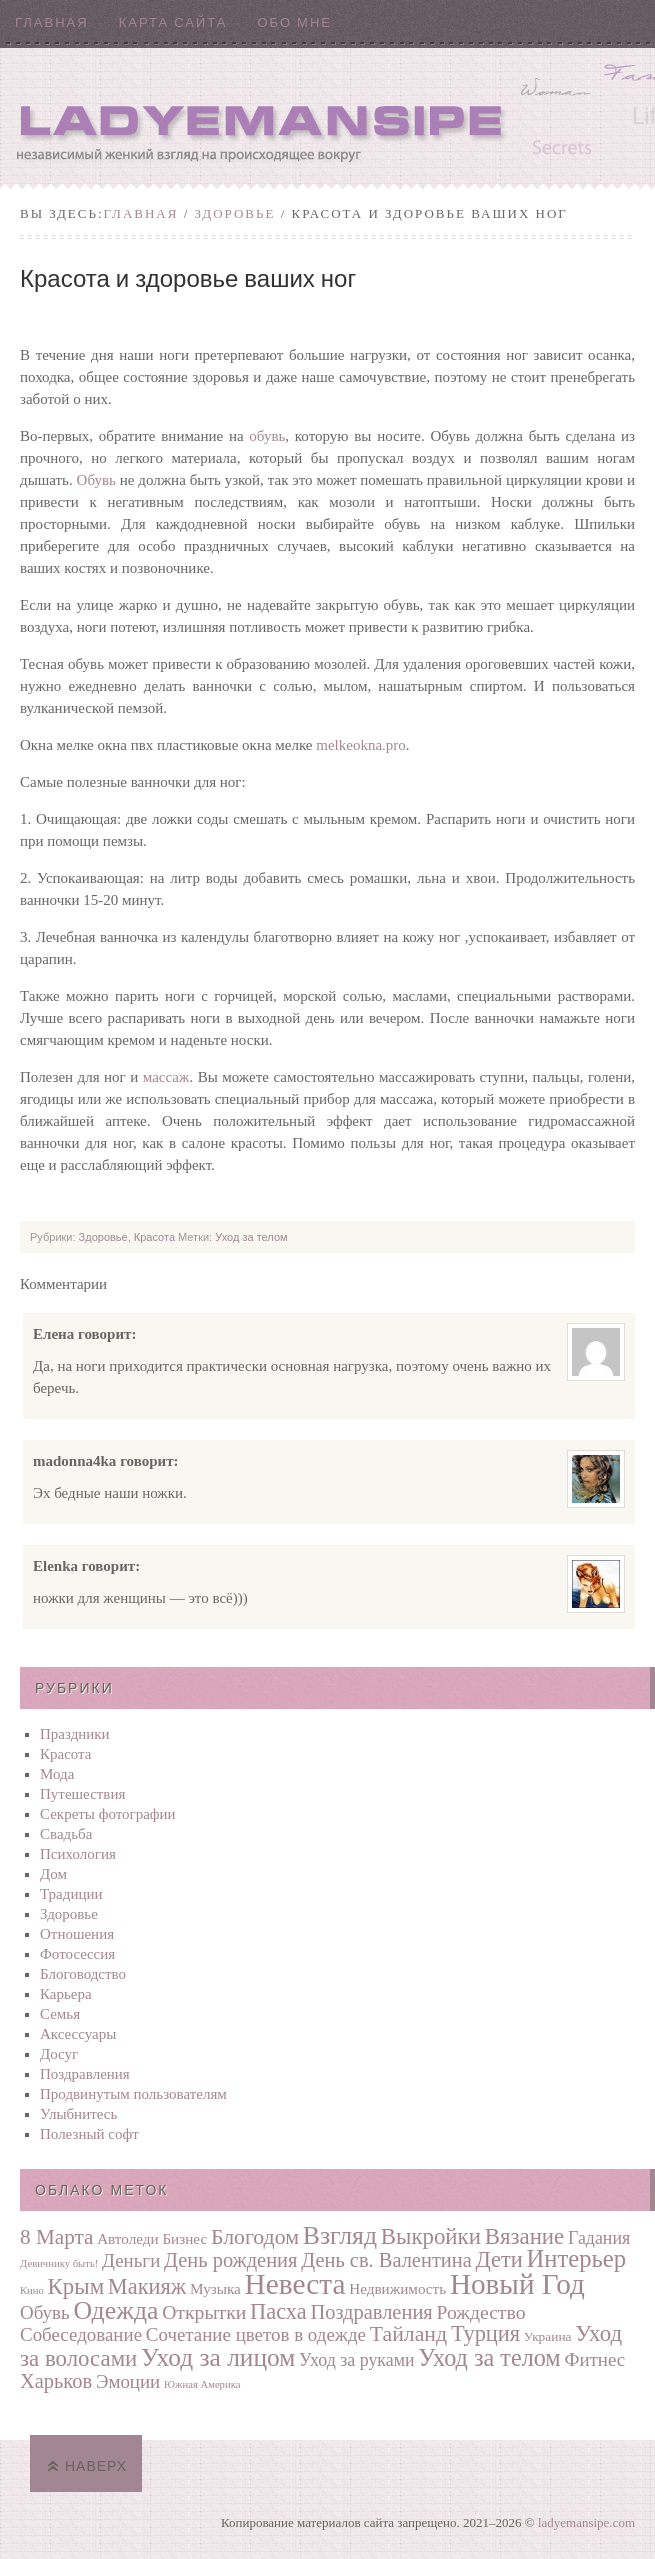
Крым (76, 2286)
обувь (267, 436)
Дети (499, 2259)
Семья (60, 2014)
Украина (548, 2336)
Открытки (204, 2312)
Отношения (77, 1934)
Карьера (66, 1994)
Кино (32, 2290)
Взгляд (340, 2235)
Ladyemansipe (327, 115)
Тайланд (408, 2334)
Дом (53, 1874)
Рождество (480, 2312)
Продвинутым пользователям (133, 2094)
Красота (154, 1237)
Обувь (96, 480)
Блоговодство (83, 1974)
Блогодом (255, 2237)
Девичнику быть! (59, 2263)
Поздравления (85, 2074)
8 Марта (56, 2237)
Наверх (96, 2466)
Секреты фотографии (108, 1814)
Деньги (131, 2260)
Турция (485, 2333)
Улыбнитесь (78, 2114)
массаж (166, 1077)
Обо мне (294, 22)
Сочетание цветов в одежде (256, 2334)
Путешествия (82, 1794)
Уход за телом (251, 1237)
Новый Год (517, 2284)
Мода (57, 1774)
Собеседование (81, 2334)
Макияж (147, 2286)
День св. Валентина (386, 2260)
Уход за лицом (218, 2357)
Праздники (75, 1734)
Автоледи (128, 2238)
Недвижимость (397, 2288)
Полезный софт (89, 2134)
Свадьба (66, 1834)
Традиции (71, 1894)
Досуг (59, 2054)
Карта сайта (173, 22)
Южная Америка (202, 2384)
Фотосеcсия (77, 1954)
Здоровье (235, 213)
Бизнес (184, 2238)
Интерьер (577, 2258)
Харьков (56, 2381)
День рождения (230, 2260)
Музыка (215, 2288)
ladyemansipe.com (586, 2522)
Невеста (295, 2284)
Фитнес (594, 2359)
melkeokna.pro (361, 745)
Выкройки (431, 2236)
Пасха (278, 2311)
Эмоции (128, 2381)
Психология (78, 1854)
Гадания (599, 2238)
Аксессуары (78, 2034)
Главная (52, 22)
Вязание (525, 2236)
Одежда (115, 2310)
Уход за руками (356, 2360)
